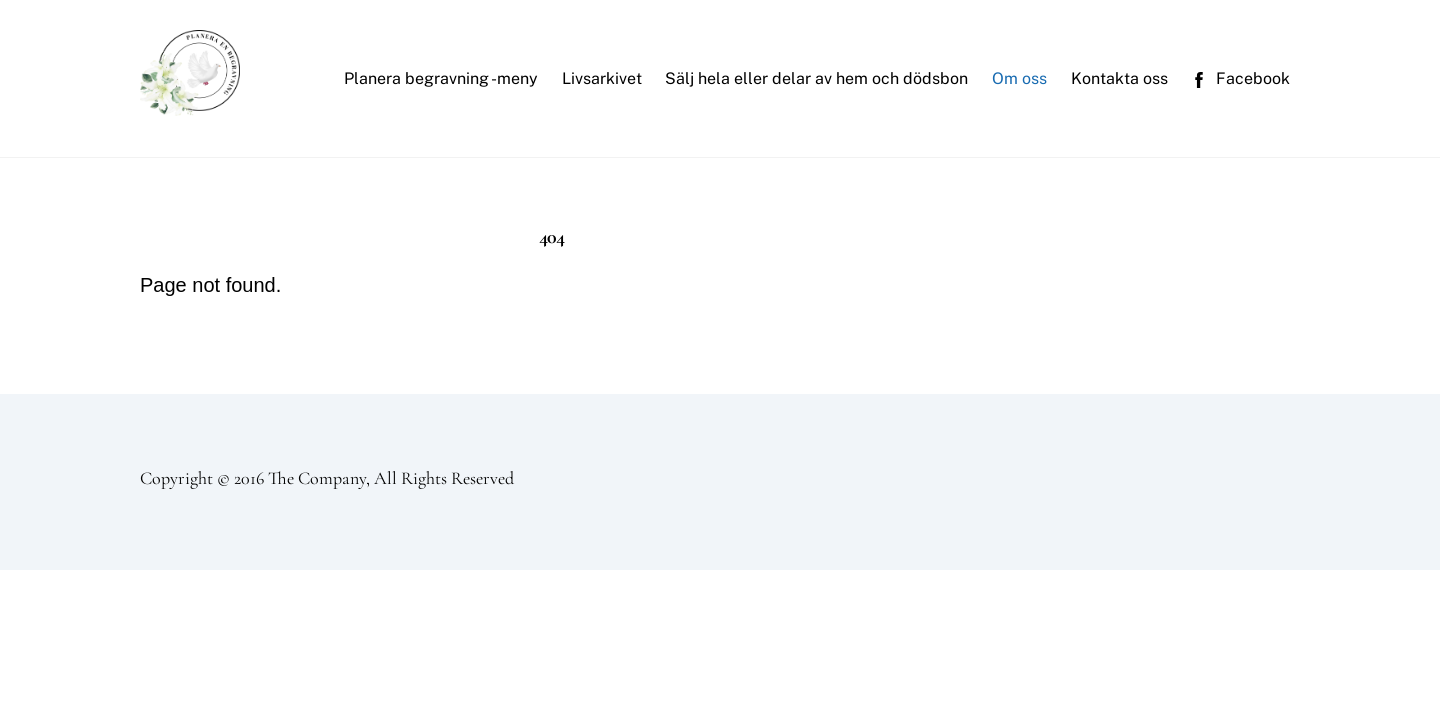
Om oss (1019, 78)
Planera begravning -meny (441, 78)
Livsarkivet (602, 78)
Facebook (1240, 78)
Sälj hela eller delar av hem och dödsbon (816, 78)
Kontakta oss (1119, 78)
